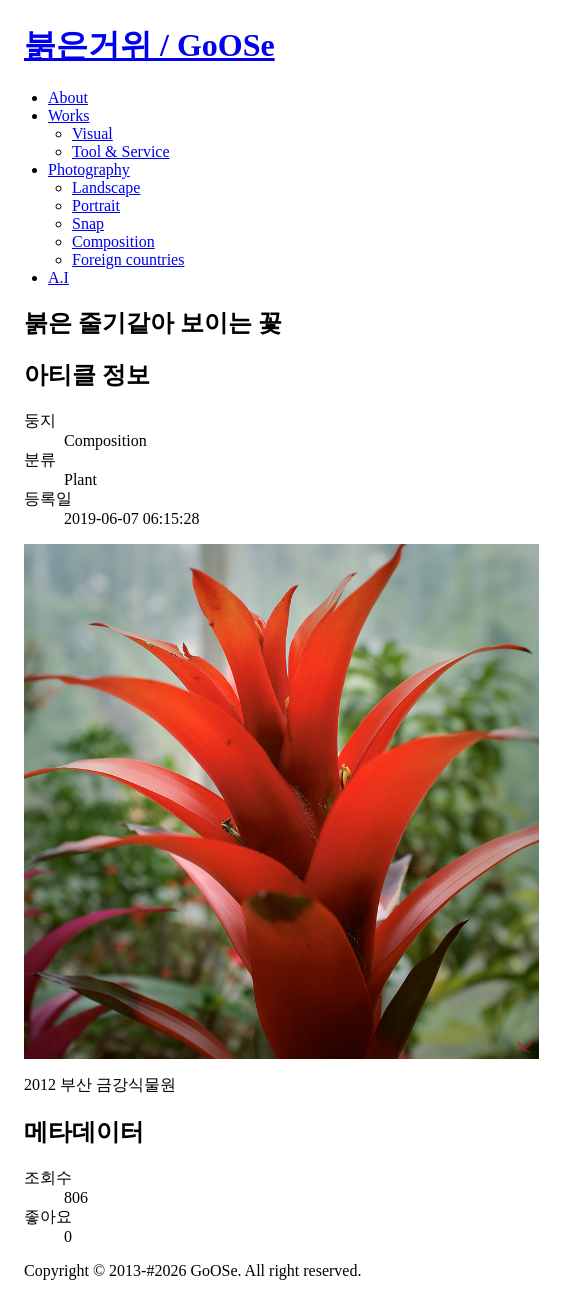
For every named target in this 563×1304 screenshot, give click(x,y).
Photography (89, 169)
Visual (92, 133)
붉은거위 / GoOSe (149, 45)
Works (68, 115)
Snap (88, 223)
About (68, 97)
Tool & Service (121, 151)
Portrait (96, 205)
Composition (113, 241)
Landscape (106, 187)
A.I (58, 277)
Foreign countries (128, 259)
